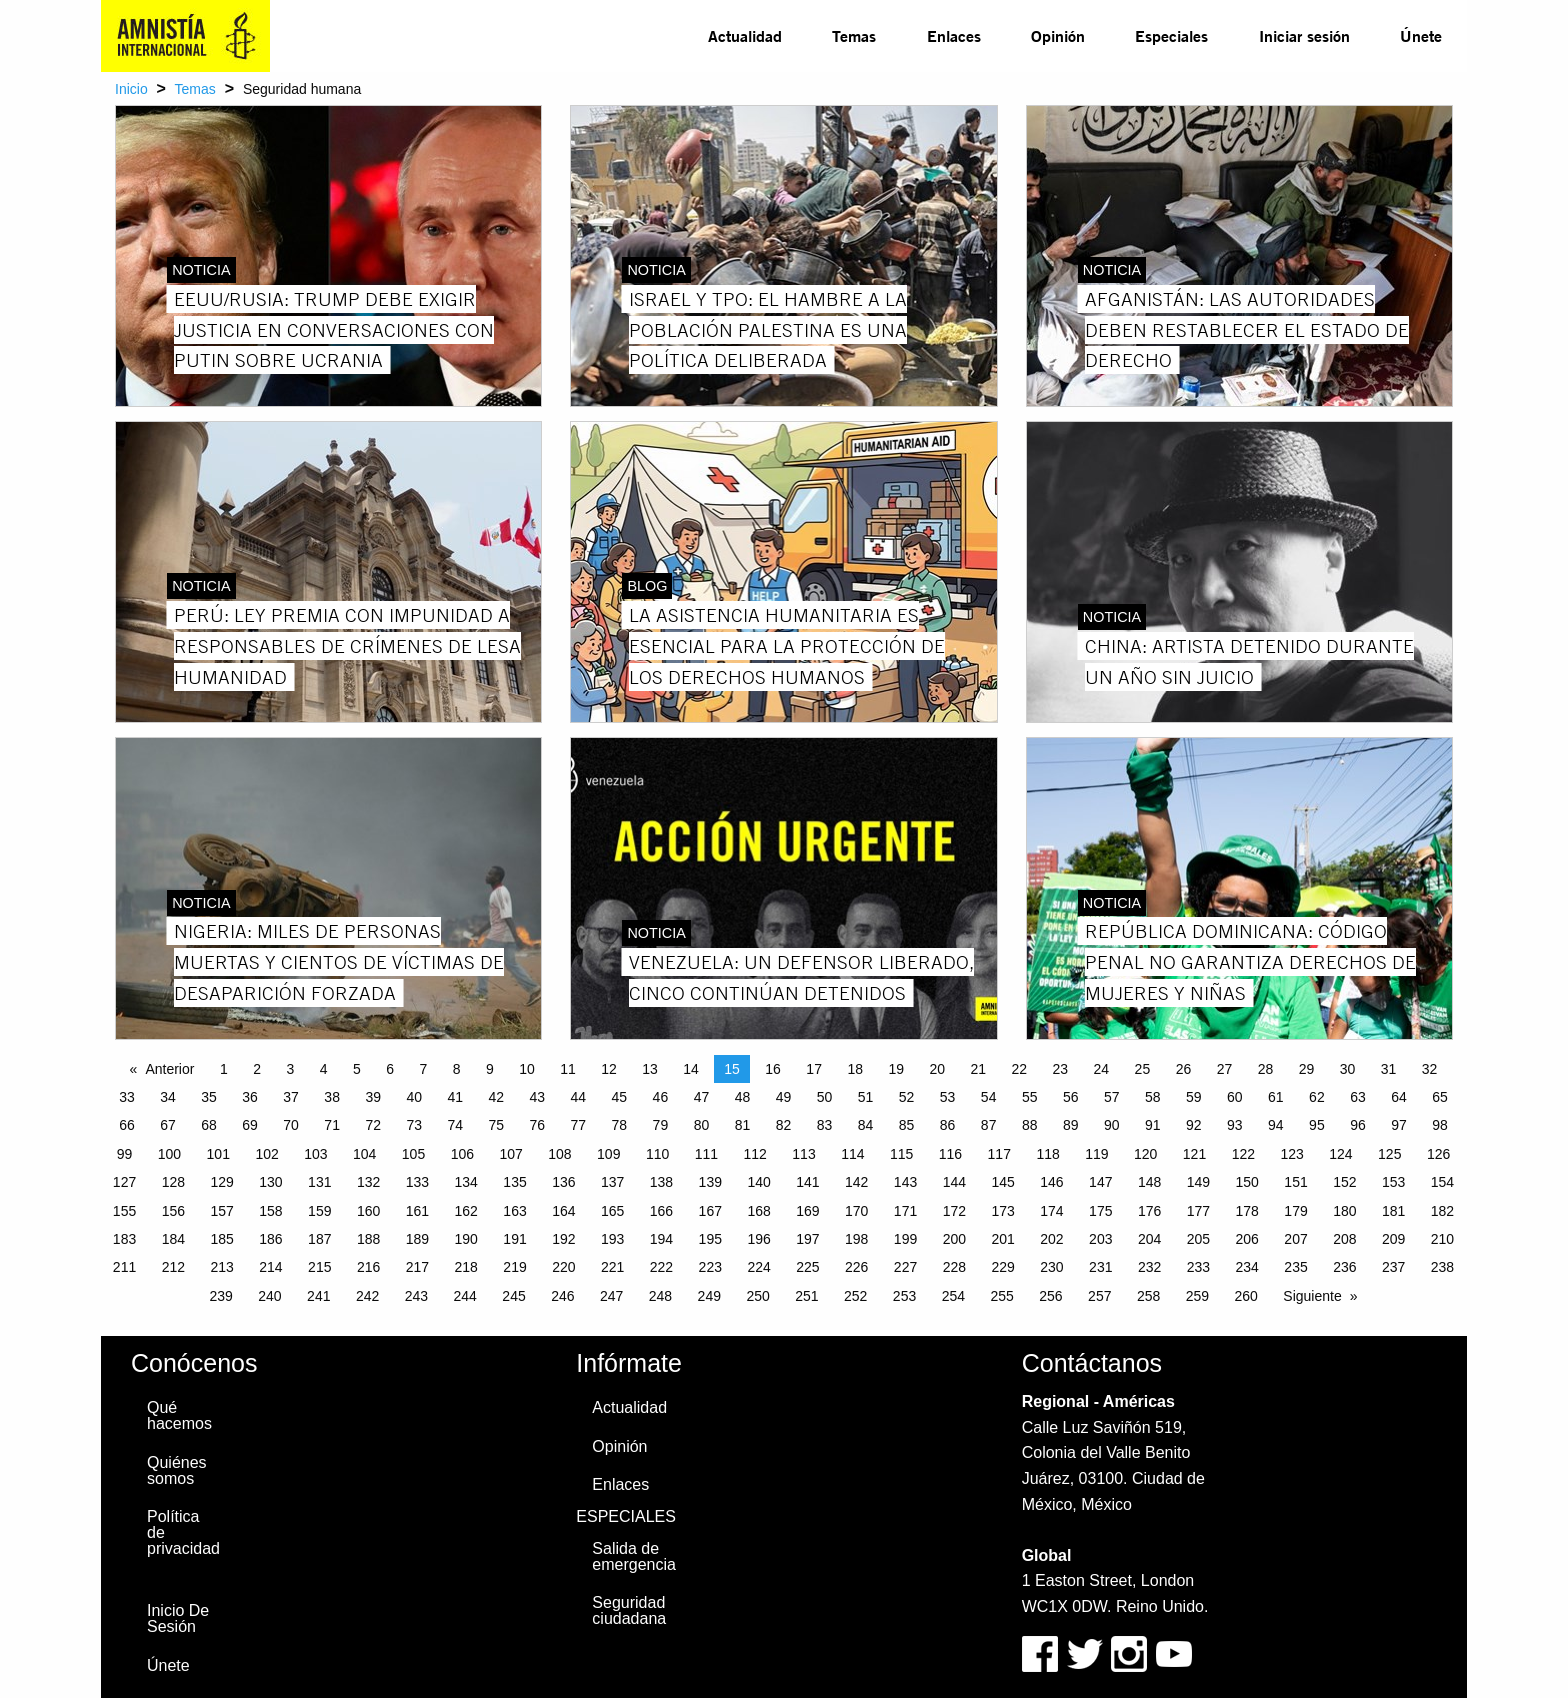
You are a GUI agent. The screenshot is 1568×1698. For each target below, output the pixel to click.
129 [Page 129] (221, 1182)
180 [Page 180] (1344, 1211)
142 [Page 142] (856, 1182)
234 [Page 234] (1247, 1267)
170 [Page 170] (856, 1211)
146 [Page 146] (1051, 1182)
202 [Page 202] (1051, 1239)
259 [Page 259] (1197, 1296)
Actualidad (745, 35)
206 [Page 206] (1247, 1239)
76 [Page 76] (538, 1125)
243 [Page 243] (416, 1296)
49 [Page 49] (784, 1097)
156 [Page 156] (173, 1211)
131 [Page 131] (319, 1182)
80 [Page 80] (702, 1125)
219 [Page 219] (514, 1267)
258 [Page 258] (1148, 1296)
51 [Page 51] (866, 1097)
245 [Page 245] (513, 1296)
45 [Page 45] (620, 1097)
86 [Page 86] (948, 1125)
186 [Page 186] (270, 1239)
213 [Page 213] (221, 1267)
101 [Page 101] (218, 1154)
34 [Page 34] (168, 1097)
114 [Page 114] (852, 1154)
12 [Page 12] (609, 1069)
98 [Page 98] (1440, 1125)
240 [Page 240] (269, 1296)
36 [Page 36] (250, 1097)
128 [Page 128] (173, 1182)
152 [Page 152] (1344, 1182)
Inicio (131, 89)
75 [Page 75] (496, 1125)
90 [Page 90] (1112, 1125)
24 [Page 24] (1102, 1069)
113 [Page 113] (803, 1154)
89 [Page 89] (1071, 1125)
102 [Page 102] (266, 1154)
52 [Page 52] (907, 1097)
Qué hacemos (179, 1415)
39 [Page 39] (373, 1097)
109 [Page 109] (608, 1154)
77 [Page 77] (579, 1125)
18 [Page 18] (855, 1069)
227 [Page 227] (905, 1267)
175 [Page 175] (1100, 1211)
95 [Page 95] (1317, 1125)
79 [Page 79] (661, 1125)
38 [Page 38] (332, 1097)
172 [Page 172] (954, 1211)
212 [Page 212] (173, 1267)
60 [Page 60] (1235, 1097)
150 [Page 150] (1247, 1182)
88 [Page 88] (1030, 1125)
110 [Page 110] (657, 1154)
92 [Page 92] (1194, 1125)
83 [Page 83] (825, 1125)
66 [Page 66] (127, 1125)
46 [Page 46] (661, 1097)
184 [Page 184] (173, 1239)
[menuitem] (745, 36)
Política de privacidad (183, 1532)
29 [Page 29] (1307, 1069)
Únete (1421, 35)
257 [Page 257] (1099, 1296)
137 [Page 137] (612, 1182)
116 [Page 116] (950, 1154)
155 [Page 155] (124, 1211)
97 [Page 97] (1399, 1125)
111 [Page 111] (706, 1154)
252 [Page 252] (855, 1296)
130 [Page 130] (270, 1182)
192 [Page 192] (563, 1239)
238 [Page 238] (1442, 1267)
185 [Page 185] (221, 1239)
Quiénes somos (177, 1470)
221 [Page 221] (612, 1267)
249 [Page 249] (709, 1296)
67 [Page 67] (168, 1125)
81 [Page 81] (743, 1125)
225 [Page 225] (807, 1267)
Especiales (1171, 35)
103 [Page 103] (315, 1154)
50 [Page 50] (825, 1097)
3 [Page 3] (290, 1069)
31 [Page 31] (1389, 1069)
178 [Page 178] (1247, 1211)
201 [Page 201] (1002, 1239)
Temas (854, 35)
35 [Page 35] (209, 1097)
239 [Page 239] (220, 1296)
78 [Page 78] (620, 1125)
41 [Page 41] (455, 1097)
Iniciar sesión (1304, 35)
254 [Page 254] (953, 1296)
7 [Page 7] (423, 1069)
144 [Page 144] (954, 1182)
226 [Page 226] (856, 1267)
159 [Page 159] (319, 1211)
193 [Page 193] (612, 1239)
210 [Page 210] (1442, 1239)
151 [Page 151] (1295, 1182)
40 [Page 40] (414, 1097)
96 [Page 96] (1358, 1125)
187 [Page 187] (319, 1239)
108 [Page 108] (559, 1154)
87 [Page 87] (989, 1125)
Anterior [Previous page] (169, 1069)
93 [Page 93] (1235, 1125)
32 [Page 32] (1430, 1069)
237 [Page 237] (1393, 1267)
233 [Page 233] (1198, 1267)
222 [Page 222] (661, 1267)
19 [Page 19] (896, 1069)
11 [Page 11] (568, 1069)
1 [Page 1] (224, 1069)
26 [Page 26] (1184, 1069)
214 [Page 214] (270, 1267)
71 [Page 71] (332, 1125)
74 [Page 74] (455, 1125)
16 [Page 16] (773, 1069)
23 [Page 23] (1061, 1069)
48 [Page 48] (743, 1097)
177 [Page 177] (1198, 1211)
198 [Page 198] (856, 1239)
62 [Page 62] (1317, 1097)
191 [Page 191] (514, 1239)
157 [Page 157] (221, 1211)
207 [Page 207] (1295, 1239)
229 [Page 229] (1002, 1267)
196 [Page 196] (758, 1239)
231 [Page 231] (1100, 1267)
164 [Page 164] (563, 1211)
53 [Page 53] (948, 1097)
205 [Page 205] (1198, 1239)
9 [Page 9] (490, 1069)
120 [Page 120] (1145, 1154)
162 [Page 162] (466, 1211)
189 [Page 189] (417, 1239)
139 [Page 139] (710, 1182)
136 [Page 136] (563, 1182)
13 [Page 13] (650, 1069)
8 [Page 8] (457, 1069)
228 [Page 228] (954, 1267)
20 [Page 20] (937, 1069)
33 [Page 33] (127, 1097)
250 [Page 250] (757, 1296)
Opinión (1058, 35)
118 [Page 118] (1047, 1154)
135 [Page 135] (514, 1182)
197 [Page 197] (807, 1239)
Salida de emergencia (634, 1556)
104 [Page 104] (364, 1154)
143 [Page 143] (905, 1182)
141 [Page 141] (807, 1182)
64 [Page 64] (1399, 1097)
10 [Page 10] (527, 1069)
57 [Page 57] (1112, 1097)
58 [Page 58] (1153, 1097)
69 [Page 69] (250, 1125)
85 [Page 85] (907, 1125)
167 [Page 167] (710, 1211)
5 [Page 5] (357, 1069)
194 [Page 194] (661, 1239)
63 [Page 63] (1358, 1097)
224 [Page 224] (758, 1267)
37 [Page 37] (291, 1097)
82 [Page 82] (784, 1125)
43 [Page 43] (538, 1097)
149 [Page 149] (1198, 1182)
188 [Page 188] (368, 1239)
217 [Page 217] (417, 1267)
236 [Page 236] (1344, 1267)
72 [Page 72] (373, 1125)
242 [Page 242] (367, 1296)
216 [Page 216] (368, 1267)
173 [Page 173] (1002, 1211)
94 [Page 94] (1276, 1125)
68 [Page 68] (209, 1125)
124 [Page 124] (1340, 1154)
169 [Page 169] (807, 1211)
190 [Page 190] (466, 1239)
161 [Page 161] (417, 1211)
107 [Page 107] (510, 1154)
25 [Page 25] (1143, 1069)
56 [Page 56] (1071, 1097)
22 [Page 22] (1020, 1069)
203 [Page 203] (1100, 1239)
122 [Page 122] (1243, 1154)
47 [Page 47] (702, 1097)
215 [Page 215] (319, 1267)
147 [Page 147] (1100, 1182)
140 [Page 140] (758, 1182)
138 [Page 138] (661, 1182)
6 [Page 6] (390, 1069)
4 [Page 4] (324, 1069)
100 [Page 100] (169, 1154)
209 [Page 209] (1393, 1239)
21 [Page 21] (978, 1069)
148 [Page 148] (1149, 1182)
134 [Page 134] (466, 1182)
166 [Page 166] (661, 1211)
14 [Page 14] (691, 1069)
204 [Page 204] (1149, 1239)
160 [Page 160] (368, 1211)
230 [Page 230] (1051, 1267)
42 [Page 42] (496, 1097)
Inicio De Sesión (178, 1618)
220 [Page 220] (563, 1267)
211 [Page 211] (124, 1267)
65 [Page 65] (1440, 1097)
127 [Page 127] (124, 1182)
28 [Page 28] (1266, 1069)
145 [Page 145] (1002, 1182)
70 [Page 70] (291, 1125)
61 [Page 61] (1276, 1097)
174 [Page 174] (1051, 1211)
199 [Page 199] (905, 1239)
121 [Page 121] (1194, 1154)
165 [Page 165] (612, 1211)
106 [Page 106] (462, 1154)
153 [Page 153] (1393, 1182)
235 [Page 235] (1295, 1267)
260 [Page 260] (1246, 1296)
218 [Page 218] (466, 1267)
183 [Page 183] (124, 1239)
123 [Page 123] (1291, 1154)
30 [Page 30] (1348, 1069)
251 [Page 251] (806, 1296)
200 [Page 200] (954, 1239)
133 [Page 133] (417, 1182)
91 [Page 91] (1153, 1125)
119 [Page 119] (1096, 1154)
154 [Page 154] (1442, 1182)
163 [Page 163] (514, 1211)
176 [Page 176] (1149, 1211)
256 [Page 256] (1050, 1296)
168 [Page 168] (758, 1211)
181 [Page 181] (1393, 1211)
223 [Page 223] (710, 1267)
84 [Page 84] (866, 1125)
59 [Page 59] (1194, 1097)
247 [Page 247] (611, 1296)
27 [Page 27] (1225, 1069)
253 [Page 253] (904, 1296)
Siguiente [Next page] (1312, 1296)
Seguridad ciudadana (629, 1610)
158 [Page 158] (270, 1211)
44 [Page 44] (579, 1097)
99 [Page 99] (125, 1154)
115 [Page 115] (901, 1154)
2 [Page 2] (257, 1069)
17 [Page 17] (814, 1069)
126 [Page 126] (1438, 1154)
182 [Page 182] (1442, 1211)
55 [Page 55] (1030, 1097)
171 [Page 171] (905, 1211)
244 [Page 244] (465, 1296)
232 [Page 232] (1149, 1267)
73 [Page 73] (414, 1125)
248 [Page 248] (660, 1296)
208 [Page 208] (1344, 1239)
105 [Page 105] (413, 1154)
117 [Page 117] (999, 1154)
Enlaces (954, 35)
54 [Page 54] (989, 1097)
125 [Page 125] (1389, 1154)
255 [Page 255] (1001, 1296)
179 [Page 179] (1295, 1211)
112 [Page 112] (755, 1154)
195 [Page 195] (710, 1239)
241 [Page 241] (318, 1296)
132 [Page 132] (368, 1182)
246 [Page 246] (562, 1296)
